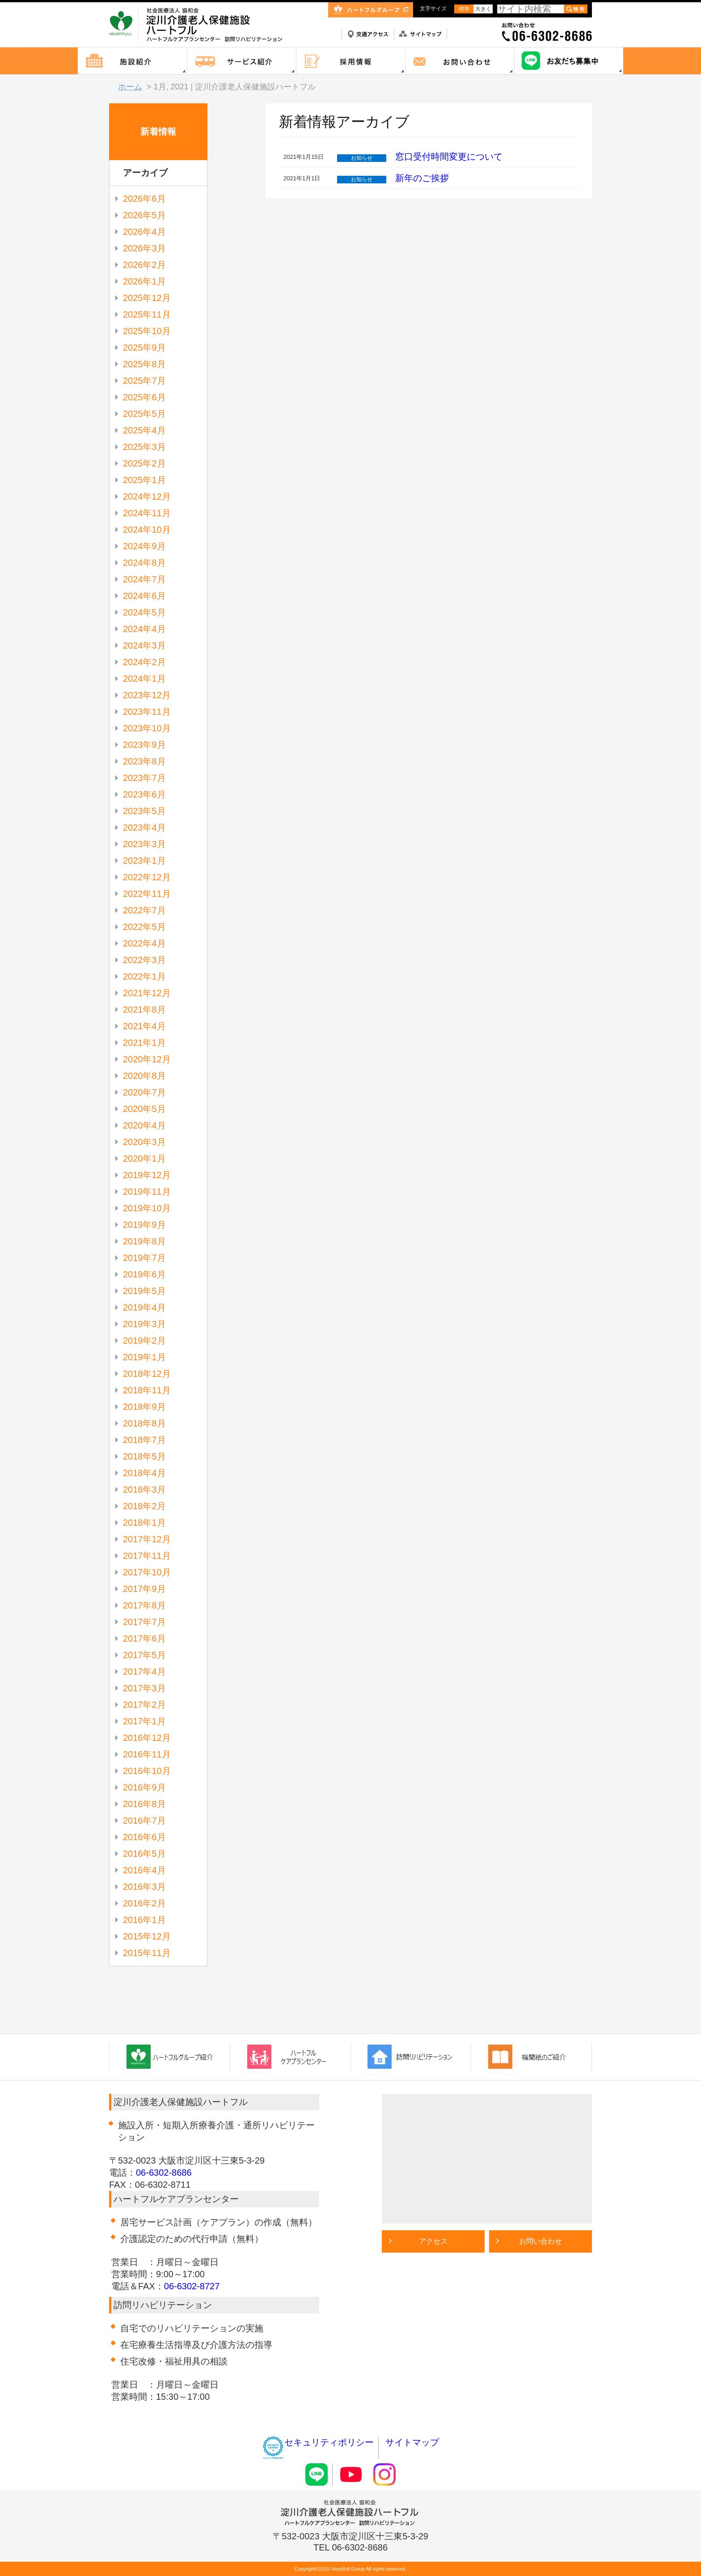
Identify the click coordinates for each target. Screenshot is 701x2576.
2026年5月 (144, 215)
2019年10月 (147, 1208)
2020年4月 (144, 1125)
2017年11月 (147, 1556)
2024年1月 (144, 678)
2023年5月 (144, 811)
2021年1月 (144, 1043)
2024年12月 (147, 496)
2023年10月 (147, 728)
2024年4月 (144, 629)
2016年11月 (147, 1754)
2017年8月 (144, 1605)
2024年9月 (144, 546)
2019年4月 (144, 1307)
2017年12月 (147, 1539)
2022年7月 (144, 910)
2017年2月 (144, 1705)
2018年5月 (144, 1456)
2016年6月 (144, 1837)
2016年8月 (144, 1804)
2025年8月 (144, 364)
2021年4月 (144, 1026)
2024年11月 (147, 513)
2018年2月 (144, 1506)
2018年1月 (144, 1523)
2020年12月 (147, 1059)
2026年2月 (144, 265)
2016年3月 (144, 1887)
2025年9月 (144, 347)
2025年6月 (144, 397)
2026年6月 (144, 199)
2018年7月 (144, 1440)
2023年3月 (144, 844)
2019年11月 (147, 1192)
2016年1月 (144, 1920)
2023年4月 (144, 827)
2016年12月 (147, 1738)
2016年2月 (144, 1903)
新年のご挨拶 (422, 178)
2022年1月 (144, 976)
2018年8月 (144, 1423)
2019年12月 (147, 1175)
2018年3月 (144, 1489)
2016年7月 (144, 1820)
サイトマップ (412, 2442)
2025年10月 (147, 331)
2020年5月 (144, 1109)
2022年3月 (144, 960)
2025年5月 (144, 414)
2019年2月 (144, 1340)
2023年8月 (144, 761)
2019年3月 (144, 1324)
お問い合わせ (540, 2241)
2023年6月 (144, 794)
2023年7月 (144, 778)
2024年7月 (144, 579)
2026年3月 (144, 248)
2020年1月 (144, 1158)
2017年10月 (147, 1572)
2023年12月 (147, 695)
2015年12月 (147, 1936)
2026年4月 (144, 232)
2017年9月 (144, 1589)
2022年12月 (147, 877)
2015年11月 (147, 1953)
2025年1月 (144, 480)
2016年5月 (144, 1854)
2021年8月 (144, 1009)
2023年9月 (144, 745)
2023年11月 (147, 712)
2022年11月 (147, 894)
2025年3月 (144, 447)
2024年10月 (147, 530)
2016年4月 (144, 1870)
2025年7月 (144, 381)
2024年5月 (144, 612)
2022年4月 (144, 943)
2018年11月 (147, 1390)
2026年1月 (144, 281)
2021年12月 (147, 993)
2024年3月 (144, 645)
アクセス (433, 2241)
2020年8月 (144, 1076)
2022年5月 (144, 927)
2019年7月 (144, 1258)
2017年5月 (144, 1655)
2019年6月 (144, 1274)
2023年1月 (144, 861)
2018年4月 (144, 1473)
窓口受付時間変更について (449, 156)
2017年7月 (144, 1622)
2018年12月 (147, 1374)
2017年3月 (144, 1688)
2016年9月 (144, 1787)
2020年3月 (144, 1142)
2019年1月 (144, 1357)
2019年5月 (144, 1291)
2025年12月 (147, 298)
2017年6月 (144, 1638)
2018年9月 (144, 1407)
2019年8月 (144, 1241)
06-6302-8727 (192, 2286)
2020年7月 (144, 1092)
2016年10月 (147, 1771)
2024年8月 (144, 563)
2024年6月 (144, 596)
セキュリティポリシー (318, 2442)
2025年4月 (144, 430)
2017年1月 (144, 1721)
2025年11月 (147, 314)
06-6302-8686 (164, 2172)
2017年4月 (144, 1671)
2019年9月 (144, 1225)
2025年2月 (144, 463)
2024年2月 (144, 662)
